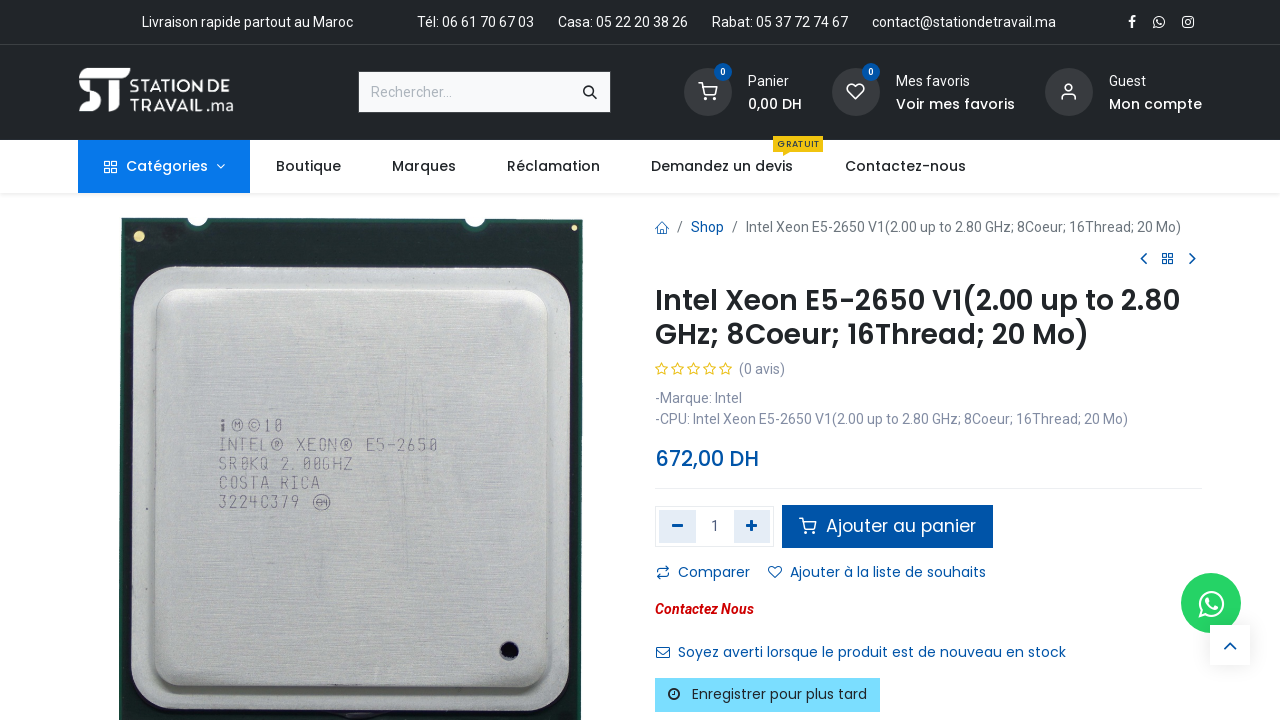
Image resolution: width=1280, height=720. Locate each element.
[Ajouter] (752, 526)
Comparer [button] (703, 572)
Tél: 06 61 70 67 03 (475, 22)
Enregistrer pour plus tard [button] (767, 694)
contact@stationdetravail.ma (964, 22)
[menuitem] (308, 166)
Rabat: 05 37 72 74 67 (780, 22)
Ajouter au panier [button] (887, 526)
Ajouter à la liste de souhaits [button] (877, 572)
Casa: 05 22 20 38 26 (623, 22)
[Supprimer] (677, 526)
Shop (707, 227)
